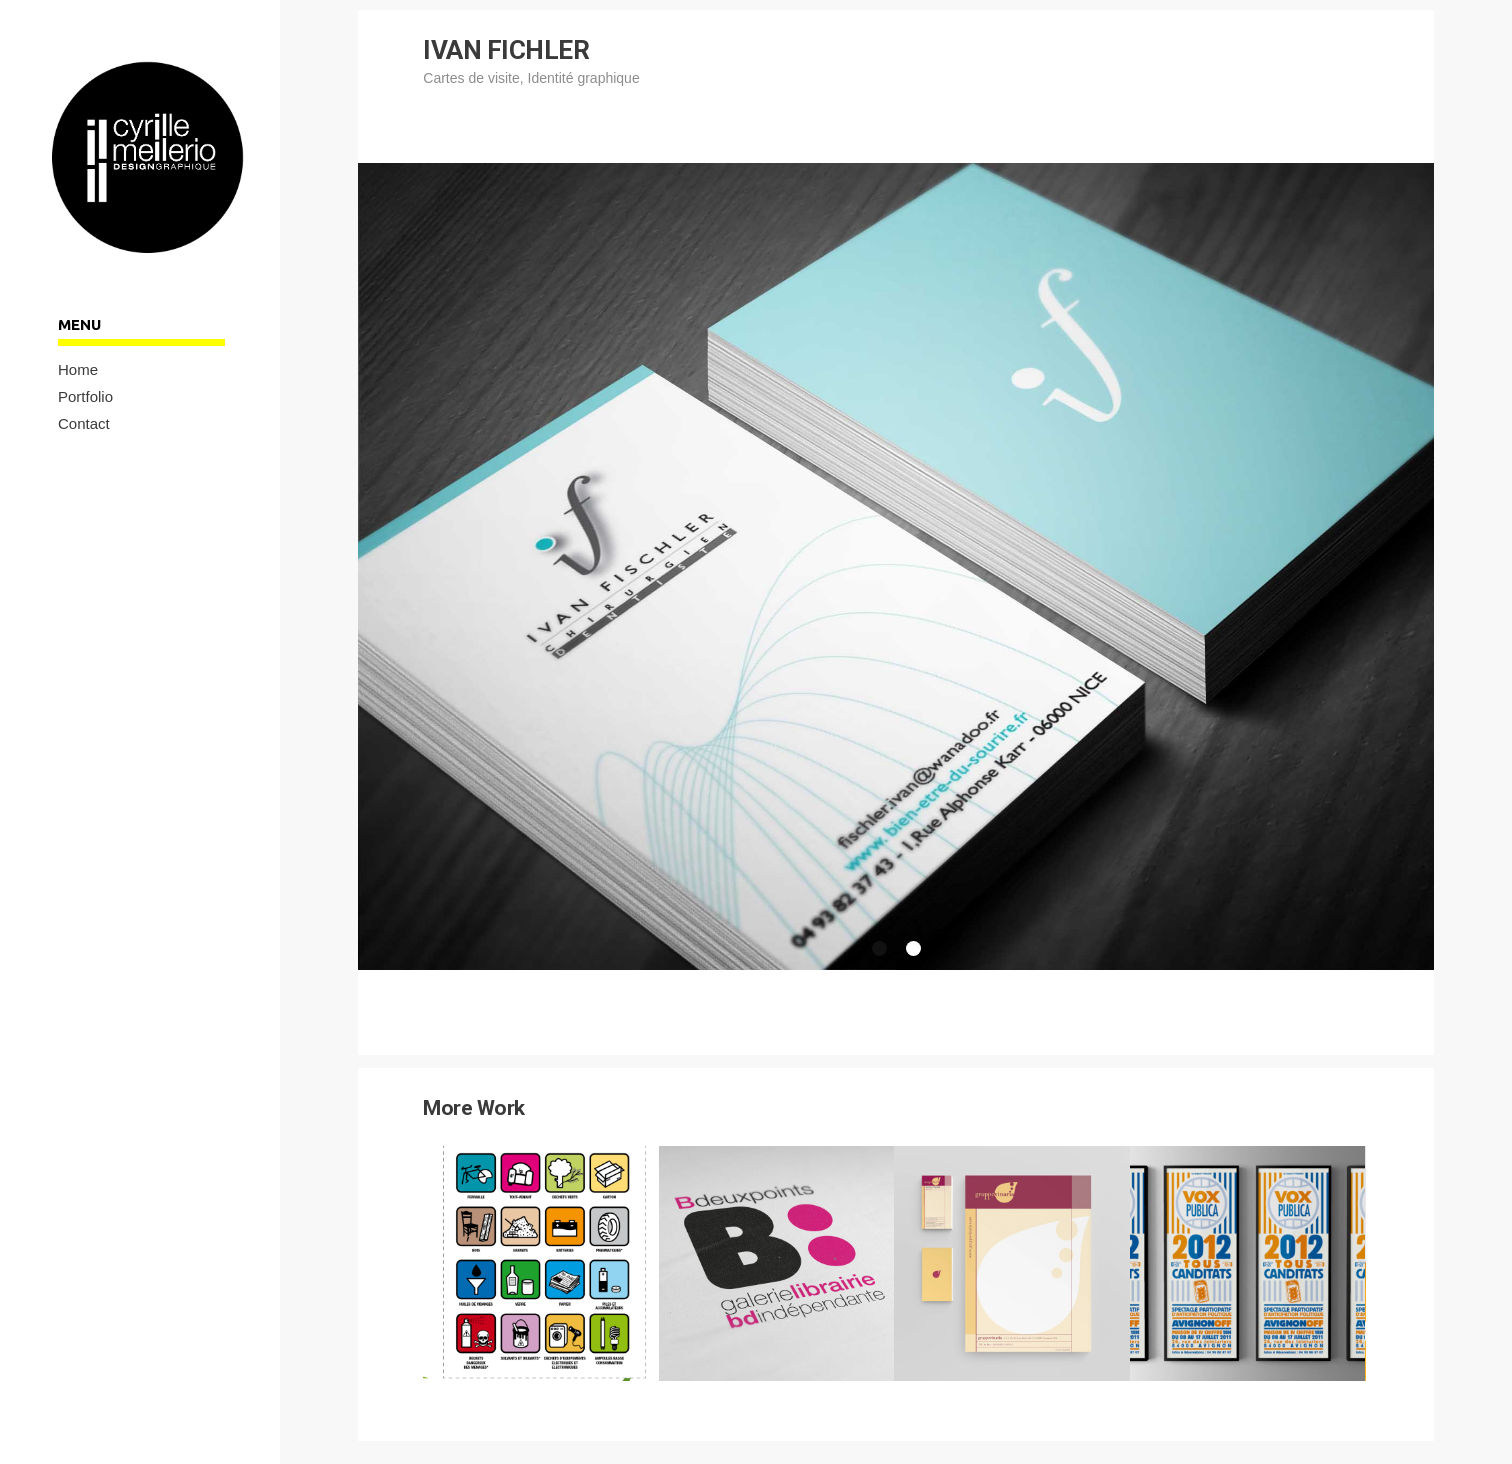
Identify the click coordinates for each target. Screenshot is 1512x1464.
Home (78, 369)
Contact (84, 423)
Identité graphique (584, 78)
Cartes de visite (471, 78)
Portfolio (85, 396)
